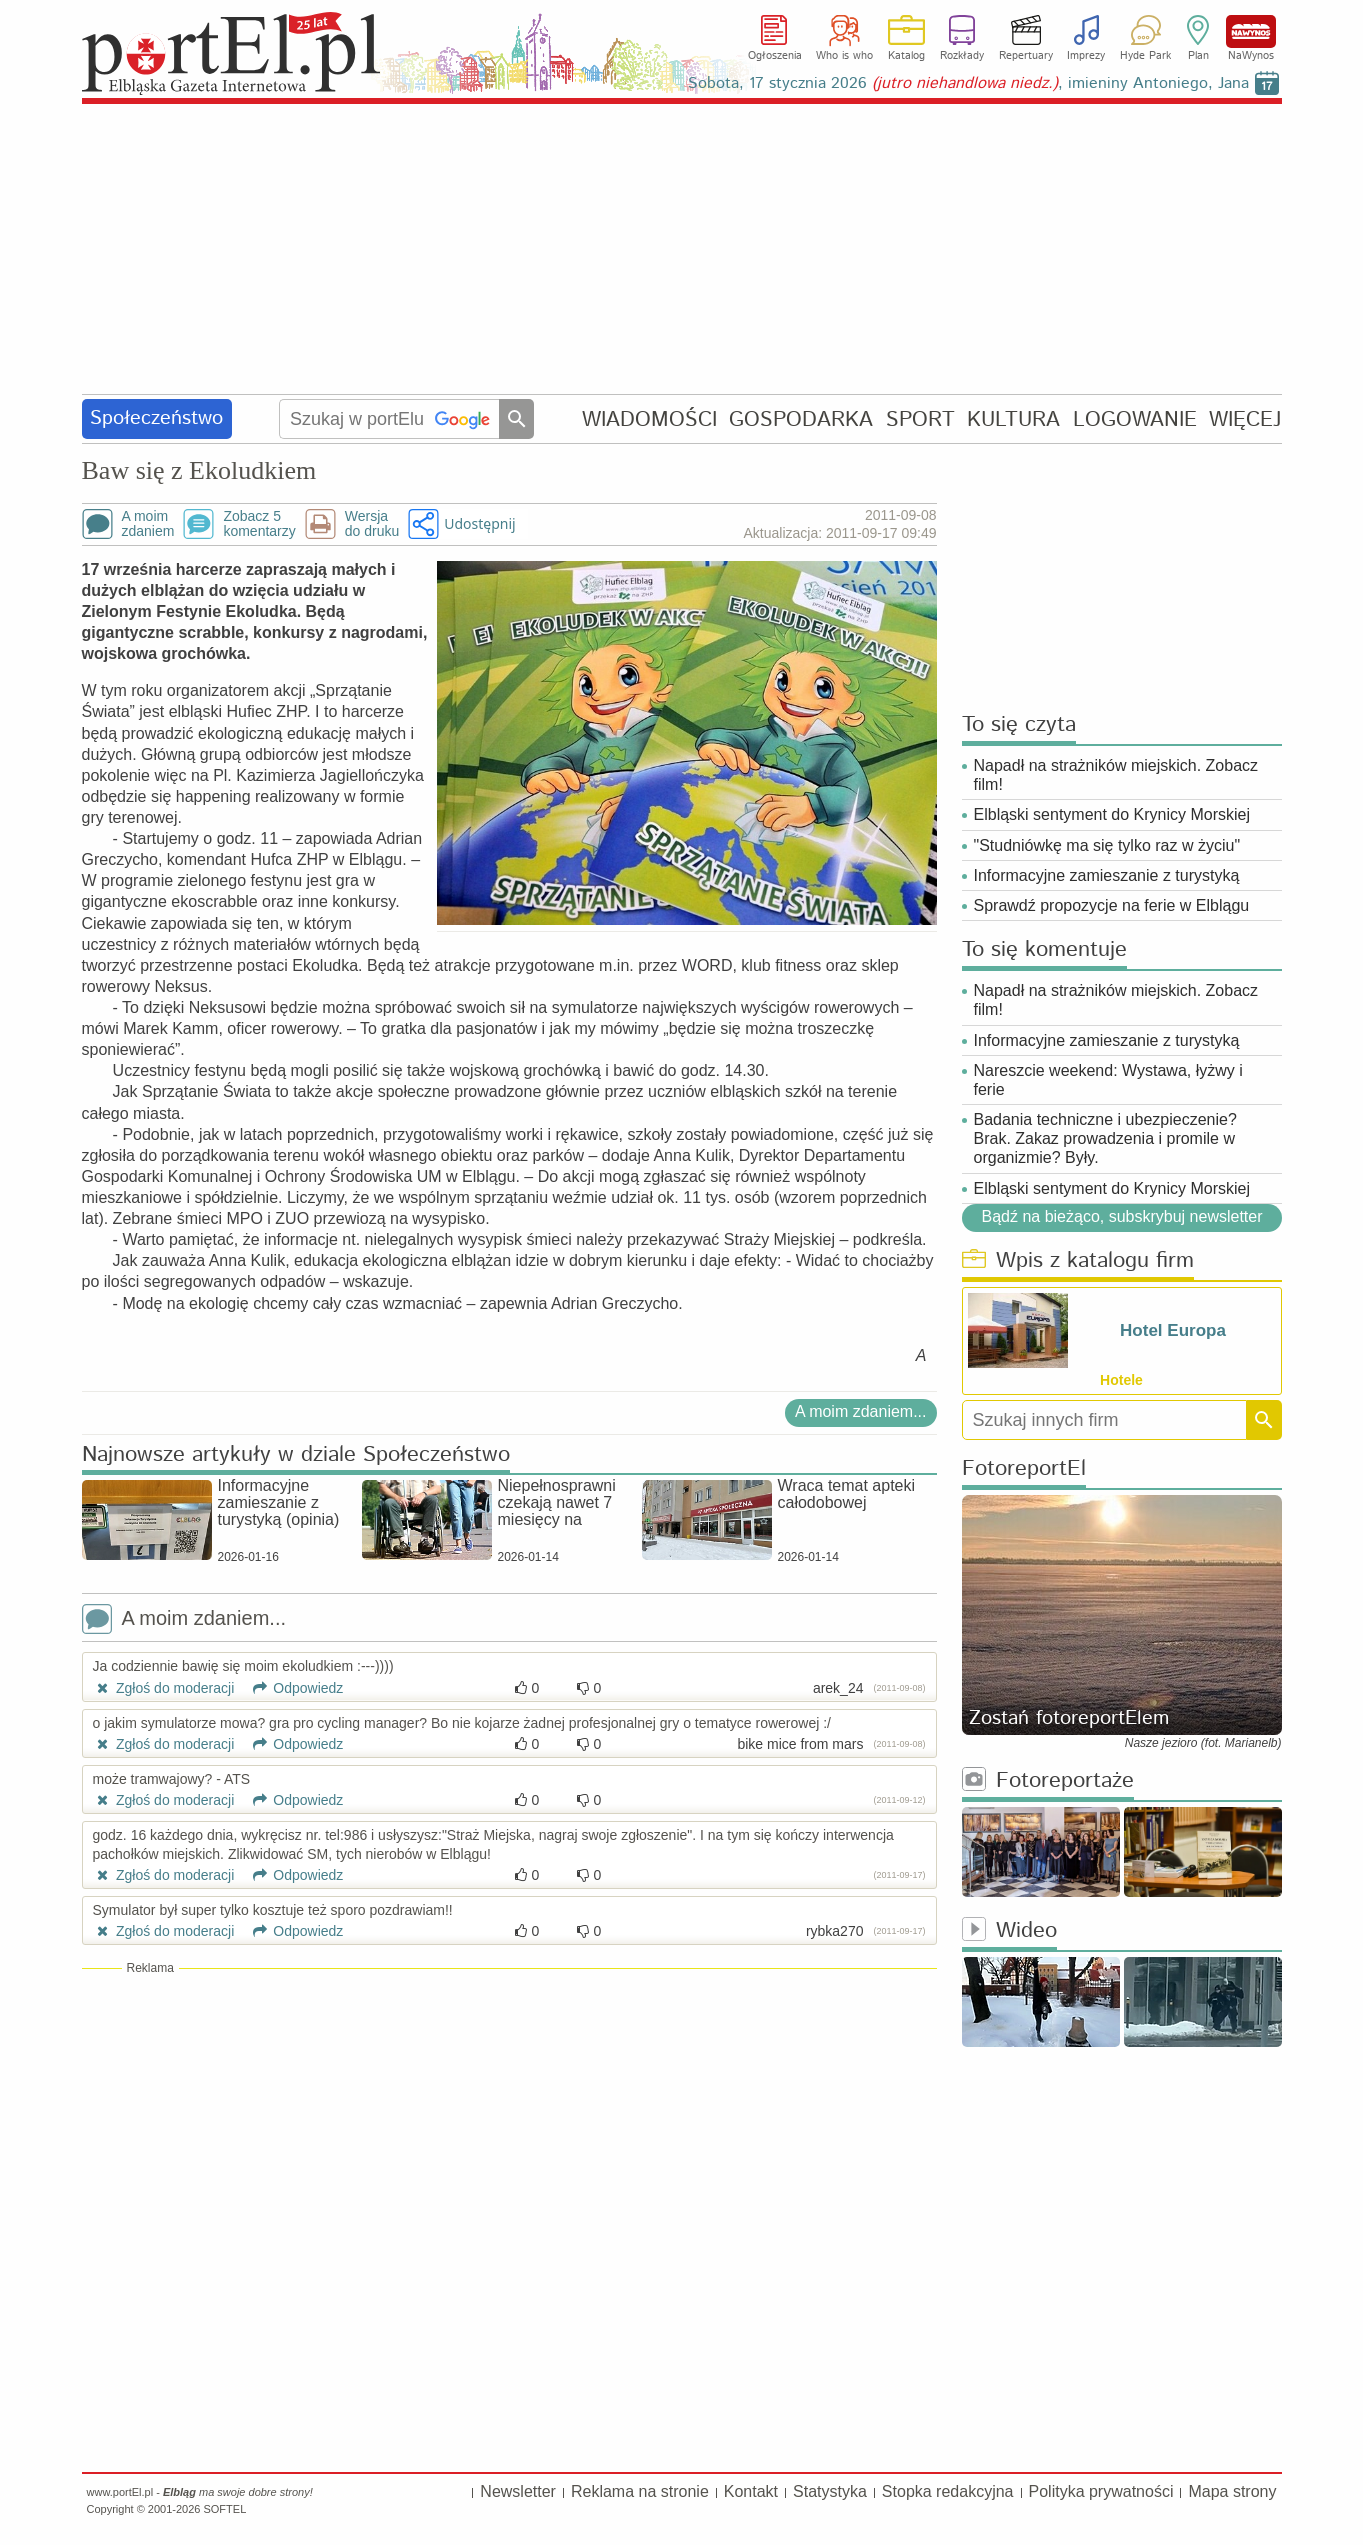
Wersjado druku (372, 524)
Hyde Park (1145, 56)
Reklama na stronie (640, 2491)
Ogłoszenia (775, 56)
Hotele (1121, 1380)
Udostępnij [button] (479, 523)
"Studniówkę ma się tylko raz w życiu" (1107, 845)
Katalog (906, 56)
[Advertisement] (682, 250)
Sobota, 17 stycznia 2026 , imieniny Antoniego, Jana (968, 83)
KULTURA (1013, 419)
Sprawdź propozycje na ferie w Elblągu (1112, 905)
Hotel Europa (1173, 1330)
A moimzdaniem (148, 524)
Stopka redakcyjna (948, 2491)
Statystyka (830, 2491)
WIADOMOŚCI (649, 419)
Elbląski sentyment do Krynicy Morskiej (1112, 814)
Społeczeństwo (156, 418)
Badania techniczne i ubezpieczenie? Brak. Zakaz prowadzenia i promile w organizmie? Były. (1105, 1138)
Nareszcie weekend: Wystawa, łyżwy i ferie (1108, 1080)
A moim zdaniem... (861, 1411)
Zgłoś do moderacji (164, 1688)
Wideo (1009, 1931)
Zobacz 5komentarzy (259, 524)
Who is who (844, 56)
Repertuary (1026, 56)
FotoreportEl (1024, 1469)
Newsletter (518, 2491)
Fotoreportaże (1048, 1781)
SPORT (920, 419)
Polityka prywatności (1101, 2491)
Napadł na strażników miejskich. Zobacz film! (1116, 775)
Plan (1198, 56)
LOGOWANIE (1135, 419)
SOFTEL (224, 2509)
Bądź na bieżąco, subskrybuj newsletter (1121, 1216)
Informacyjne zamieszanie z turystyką (1107, 875)
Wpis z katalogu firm (1078, 1261)
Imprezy (1086, 56)
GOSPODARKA (801, 419)
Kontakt (751, 2491)
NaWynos (1251, 31)
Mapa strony (1232, 2491)
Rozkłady (962, 56)
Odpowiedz (290, 1688)
